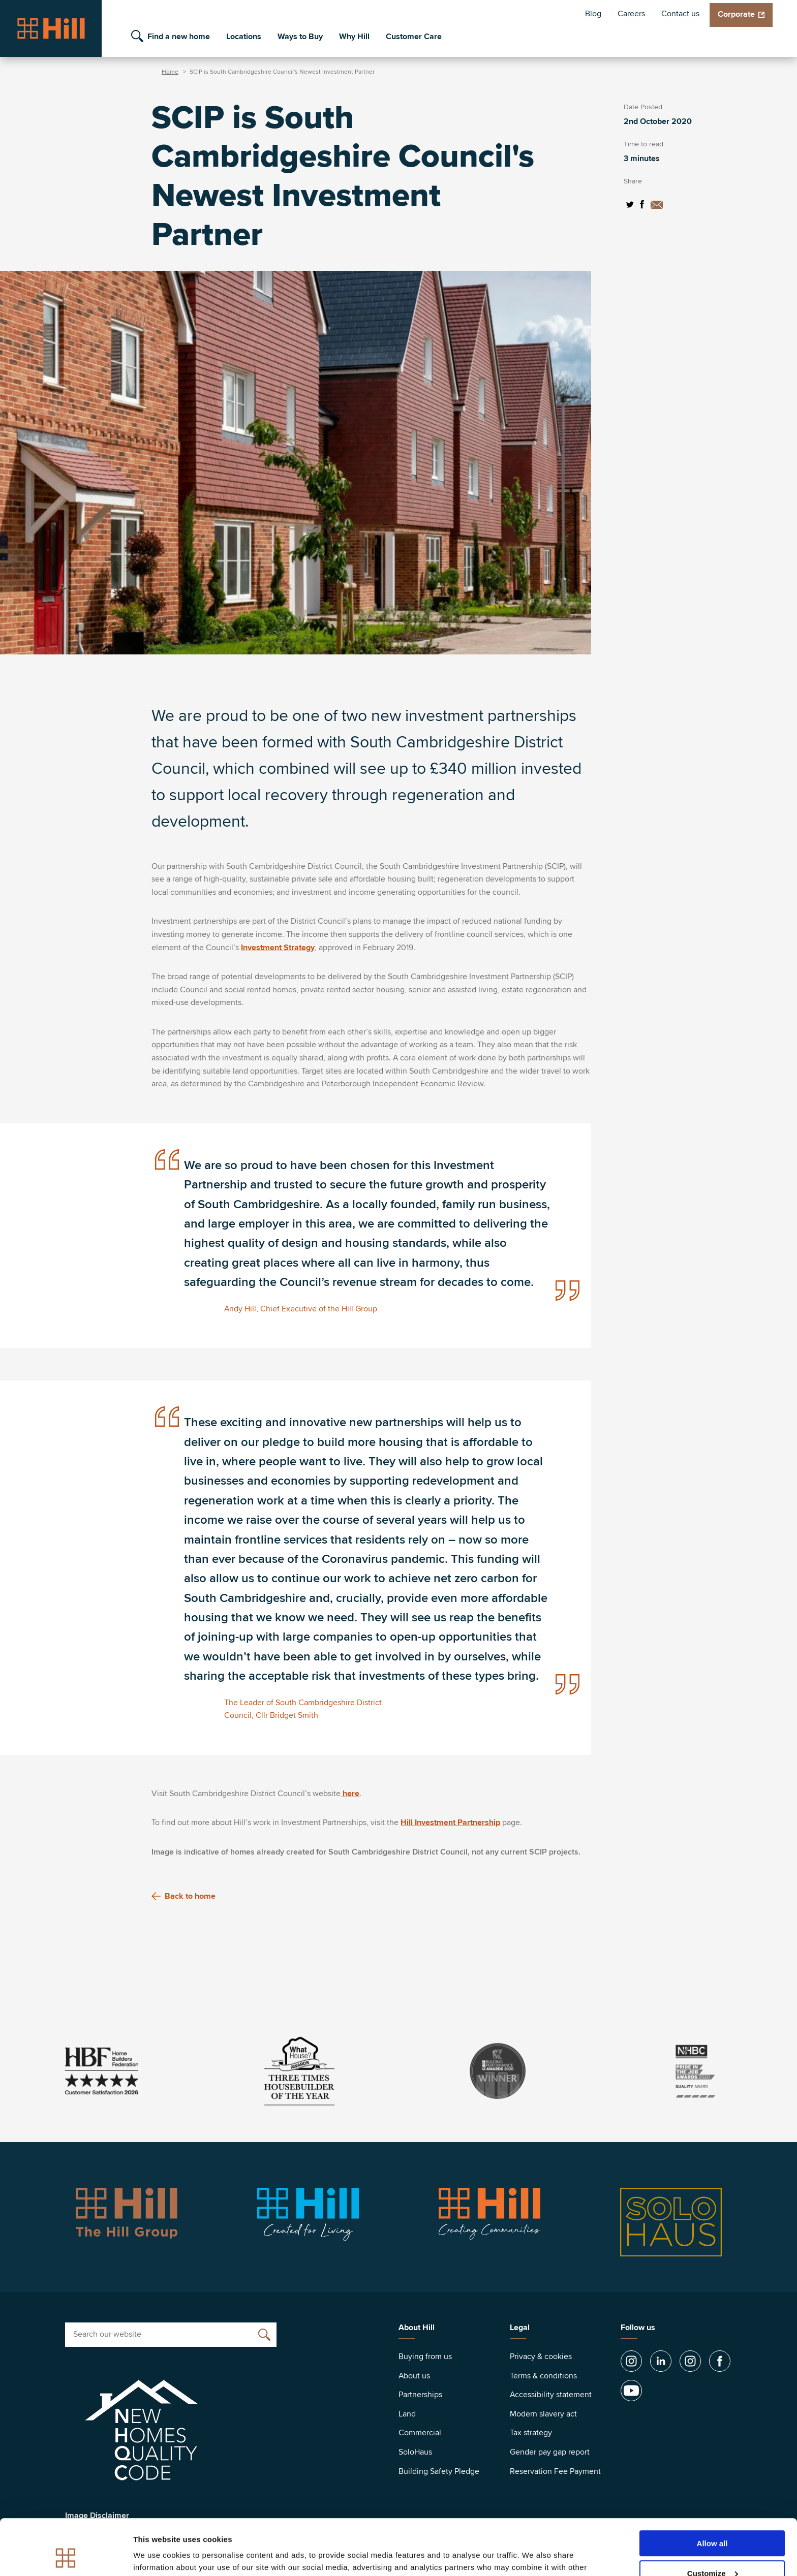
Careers (631, 14)
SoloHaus (415, 2452)
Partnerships (420, 2395)
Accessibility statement (551, 2395)
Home (170, 72)
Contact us (680, 14)
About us (414, 2376)
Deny (712, 2551)
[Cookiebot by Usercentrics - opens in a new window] (65, 2556)
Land (407, 2414)
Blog (593, 14)
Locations (243, 37)
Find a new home (178, 37)
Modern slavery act (543, 2414)
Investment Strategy (278, 948)
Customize (712, 2521)
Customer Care (414, 37)
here (350, 1793)
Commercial (419, 2433)
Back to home (183, 1896)
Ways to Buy (300, 37)
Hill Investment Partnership (450, 1822)
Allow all (712, 2491)
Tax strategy (531, 2433)
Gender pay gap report (550, 2452)
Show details (156, 2555)
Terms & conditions (543, 2376)
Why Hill (354, 37)
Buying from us (425, 2356)
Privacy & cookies (541, 2356)
